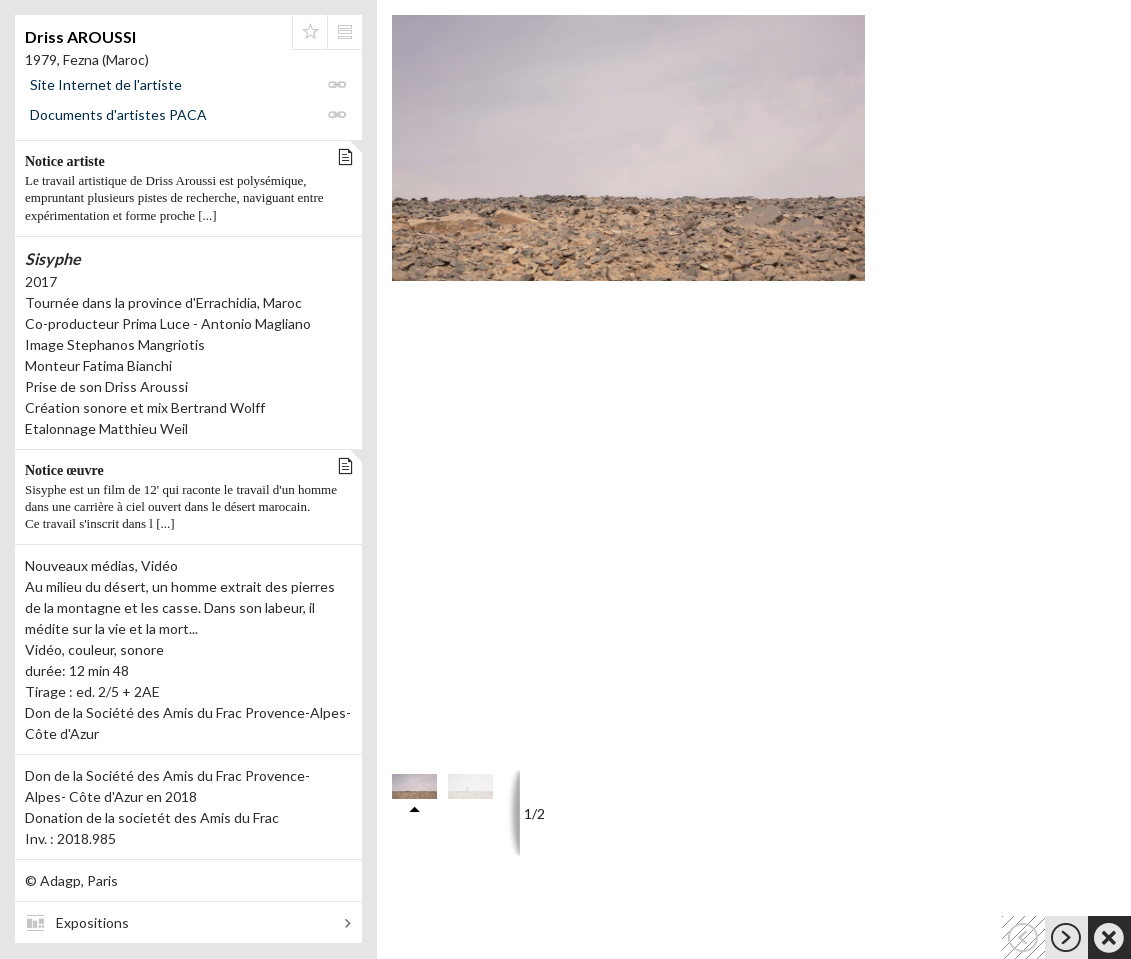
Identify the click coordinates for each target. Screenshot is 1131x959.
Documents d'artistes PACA (118, 114)
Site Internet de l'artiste (106, 84)
